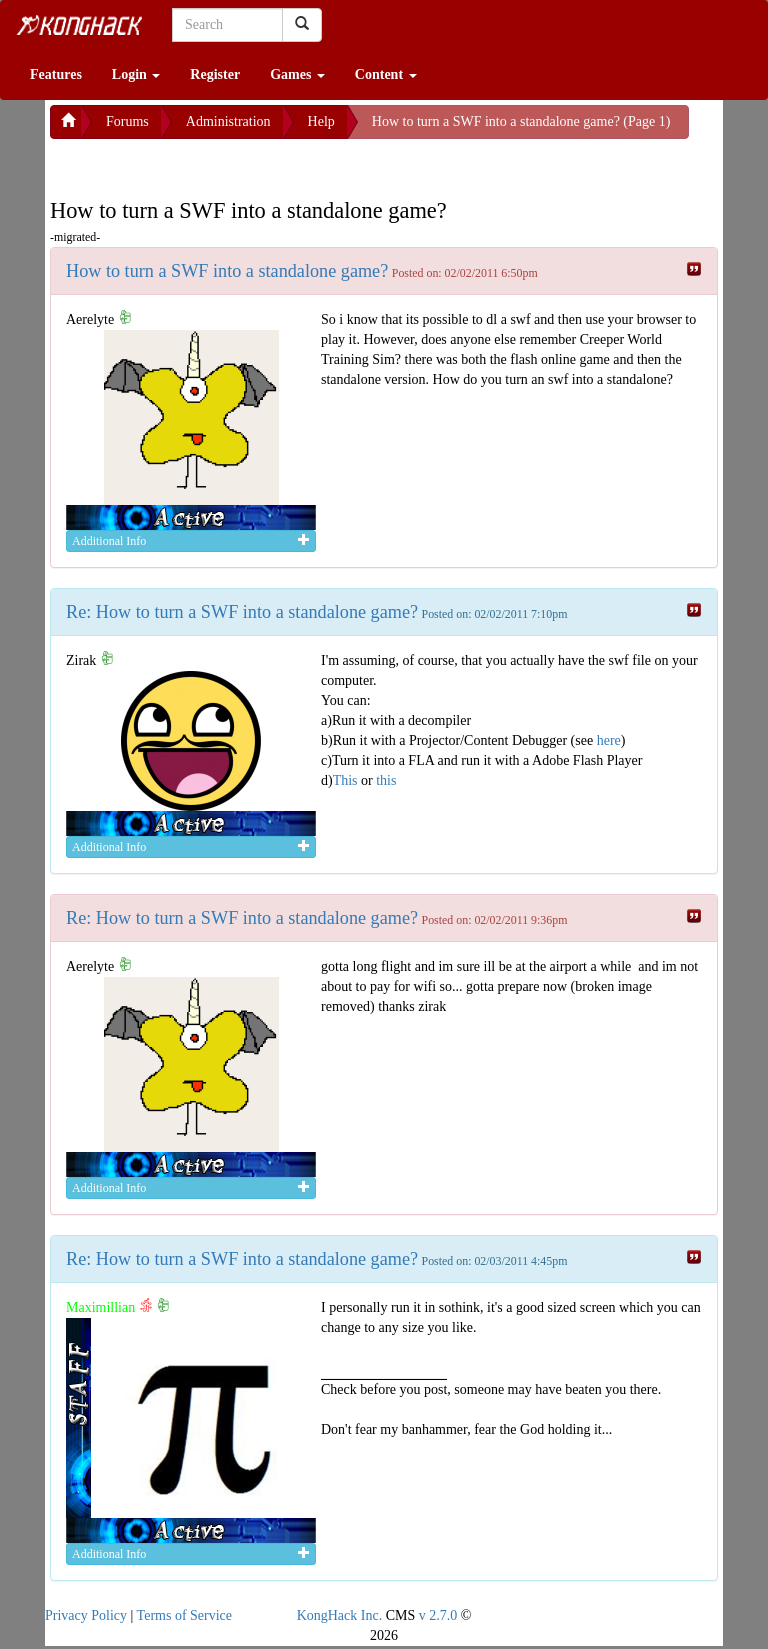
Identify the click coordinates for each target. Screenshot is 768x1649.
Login (136, 74)
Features (56, 74)
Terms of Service (184, 1615)
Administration (228, 121)
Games (297, 74)
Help (321, 121)
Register (215, 74)
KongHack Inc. (340, 1615)
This (345, 780)
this (386, 780)
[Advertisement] (210, 164)
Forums (127, 121)
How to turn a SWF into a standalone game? (227, 271)
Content (386, 74)
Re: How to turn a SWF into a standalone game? (242, 612)
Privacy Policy (86, 1615)
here (609, 740)
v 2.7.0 (438, 1615)
